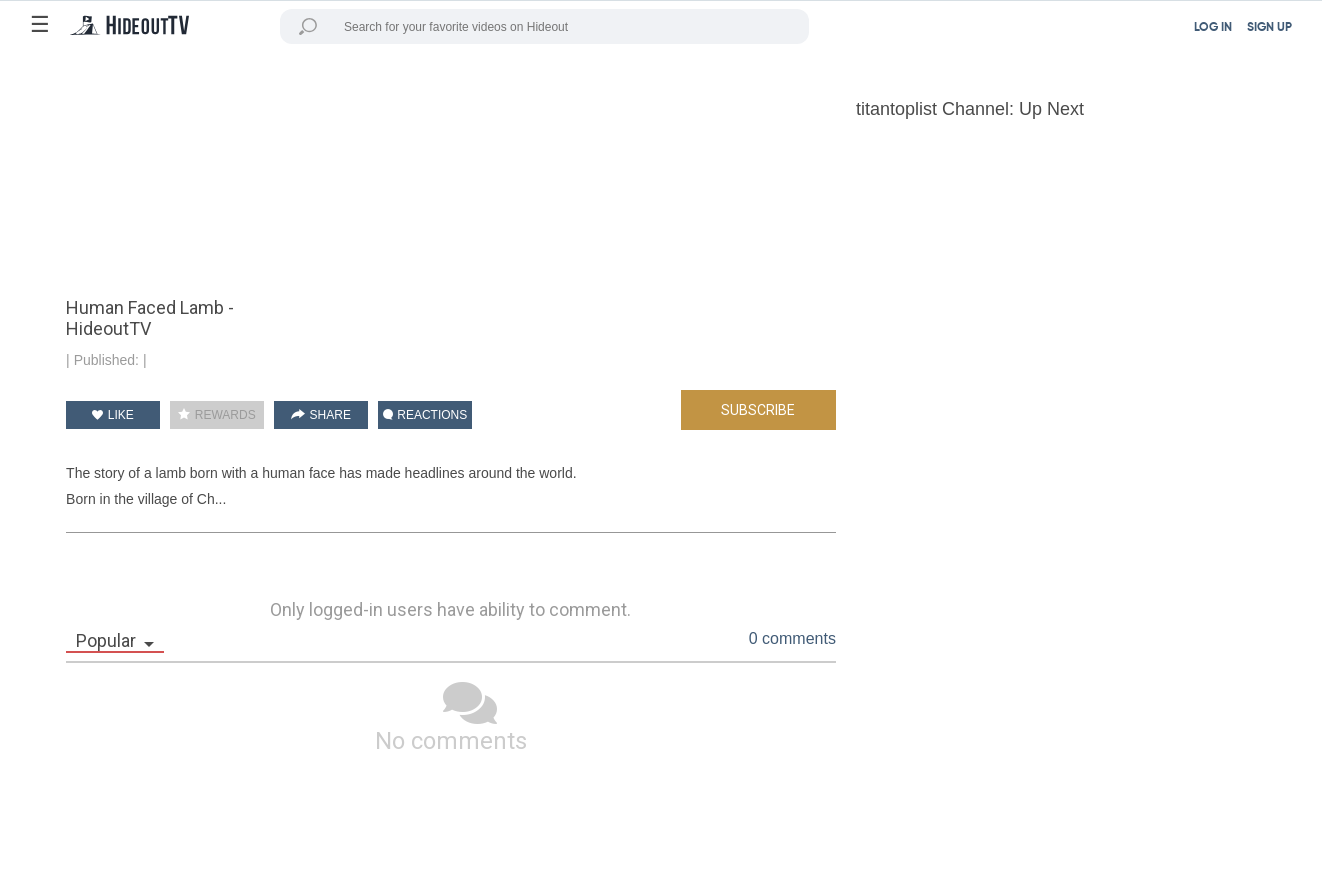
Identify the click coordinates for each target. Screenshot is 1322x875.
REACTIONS (425, 415)
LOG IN (1213, 28)
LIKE (112, 415)
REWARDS (216, 415)
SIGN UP (1269, 28)
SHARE (321, 415)
